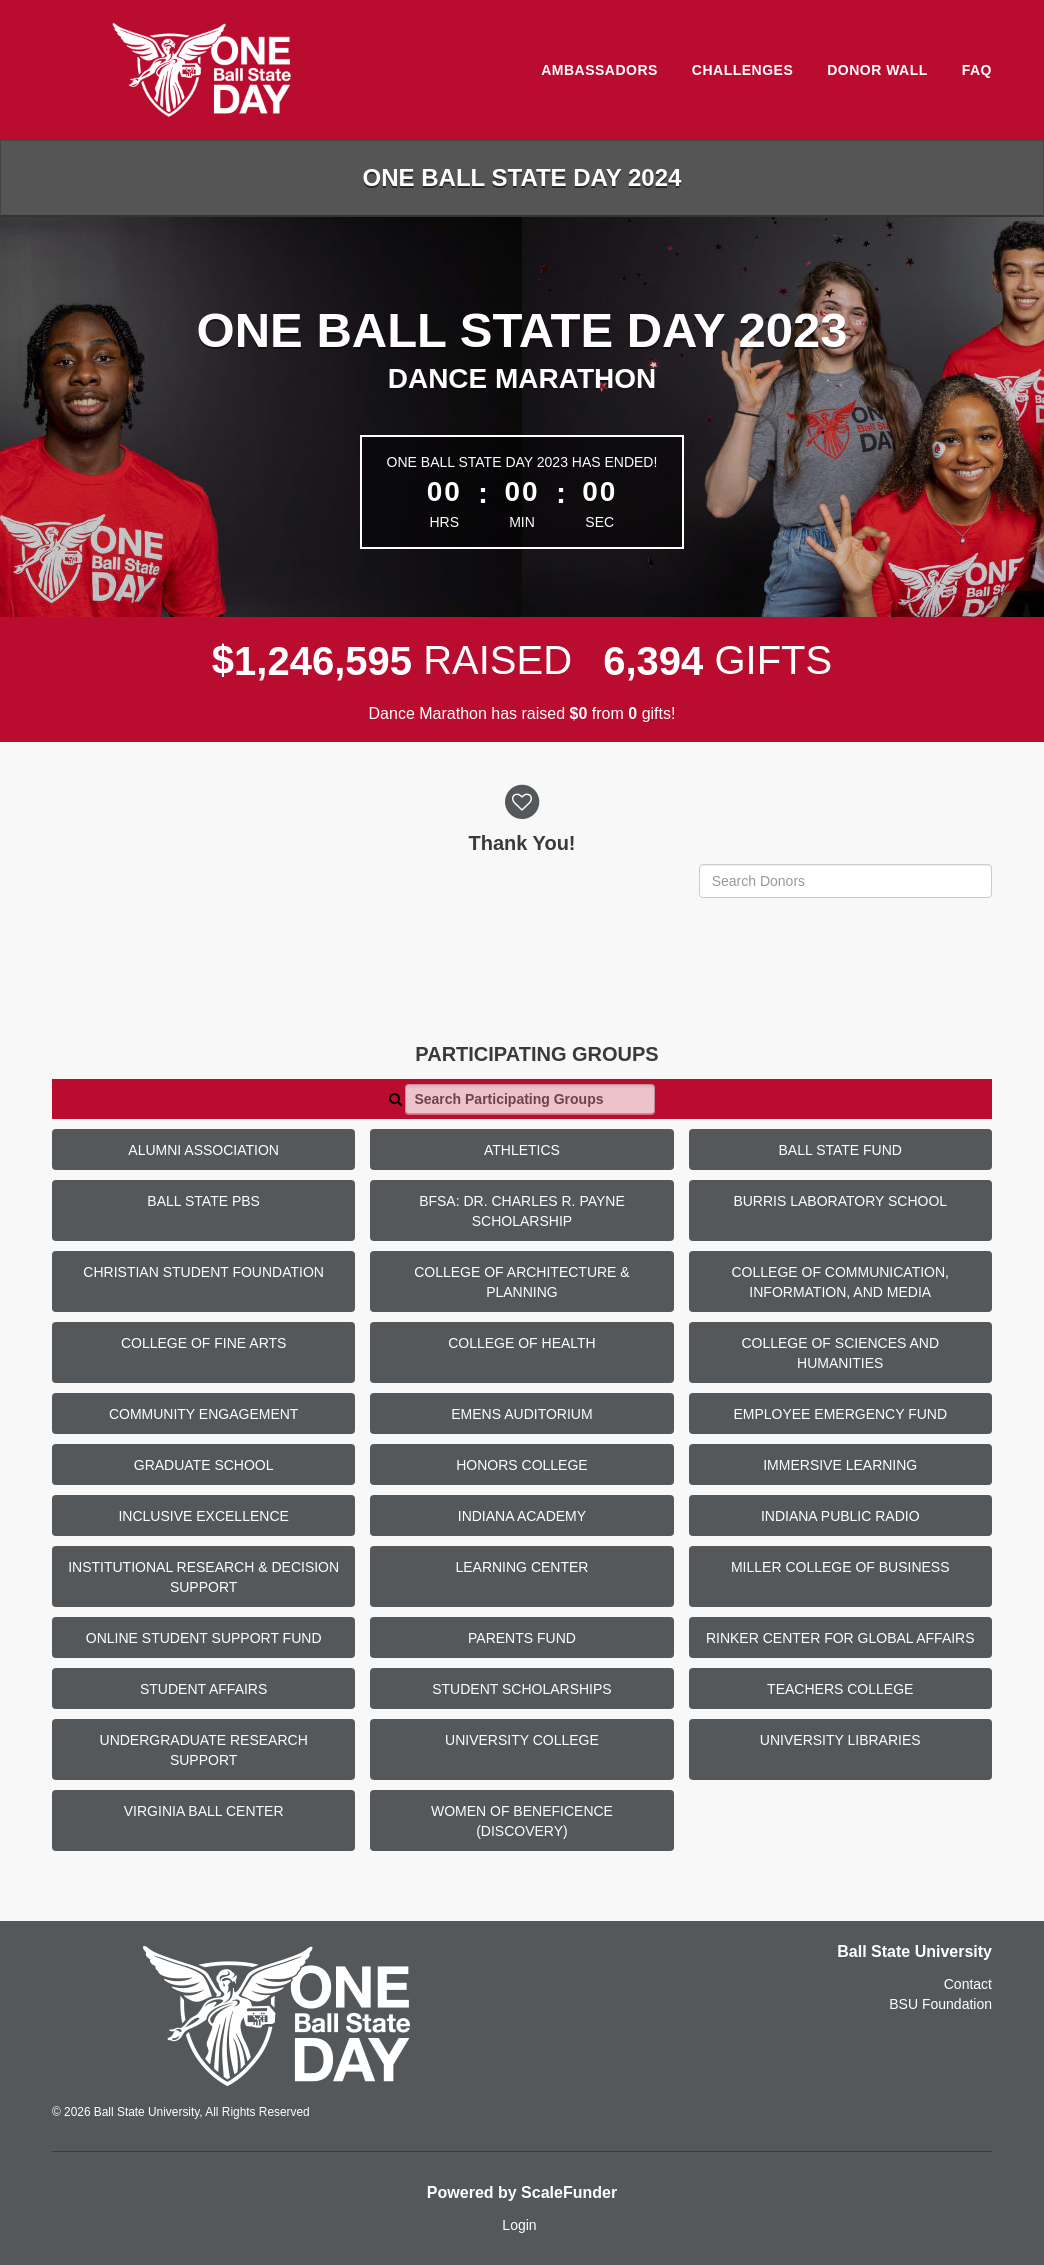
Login (519, 2225)
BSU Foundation (940, 2004)
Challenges (742, 70)
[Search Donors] (845, 881)
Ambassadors (599, 70)
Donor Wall (877, 70)
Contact (968, 1984)
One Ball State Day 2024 (522, 177)
